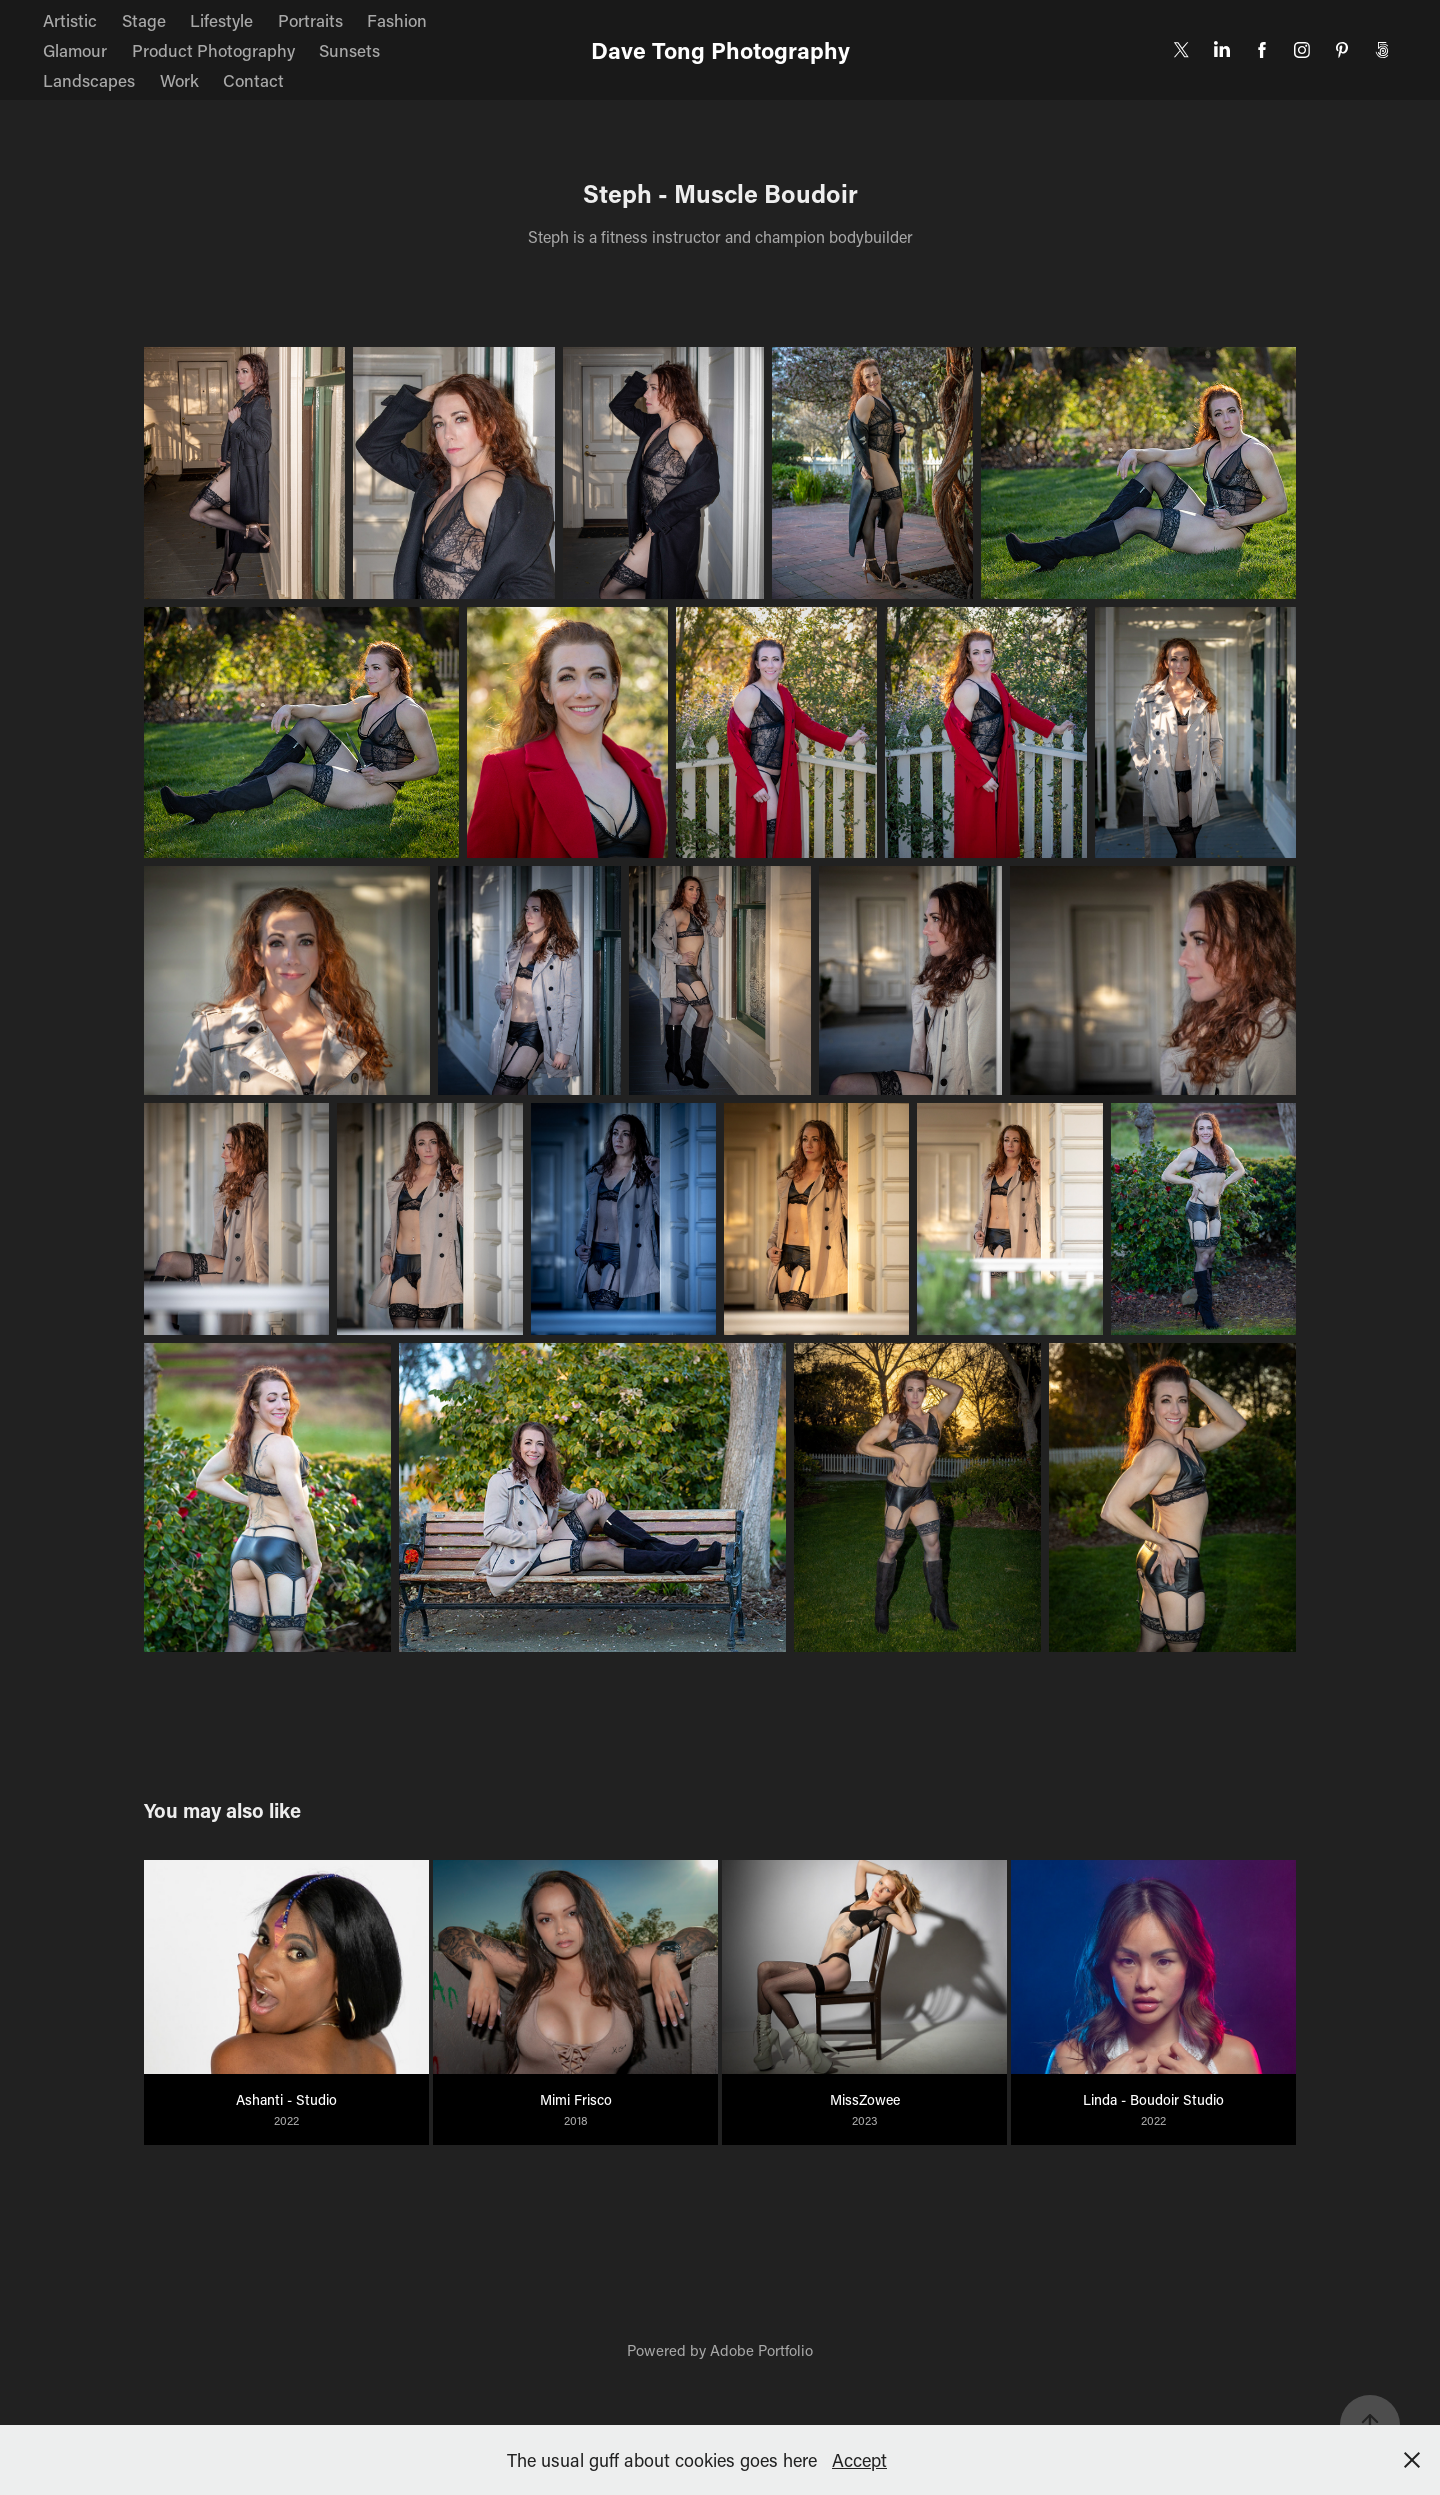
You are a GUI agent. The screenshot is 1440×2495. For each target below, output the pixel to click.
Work (179, 80)
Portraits (310, 20)
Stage (144, 20)
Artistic (70, 20)
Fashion (397, 20)
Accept (859, 2460)
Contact (253, 80)
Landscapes (89, 80)
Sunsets (349, 50)
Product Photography (213, 50)
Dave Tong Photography (720, 50)
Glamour (75, 50)
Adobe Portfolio (761, 2350)
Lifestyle (221, 20)
